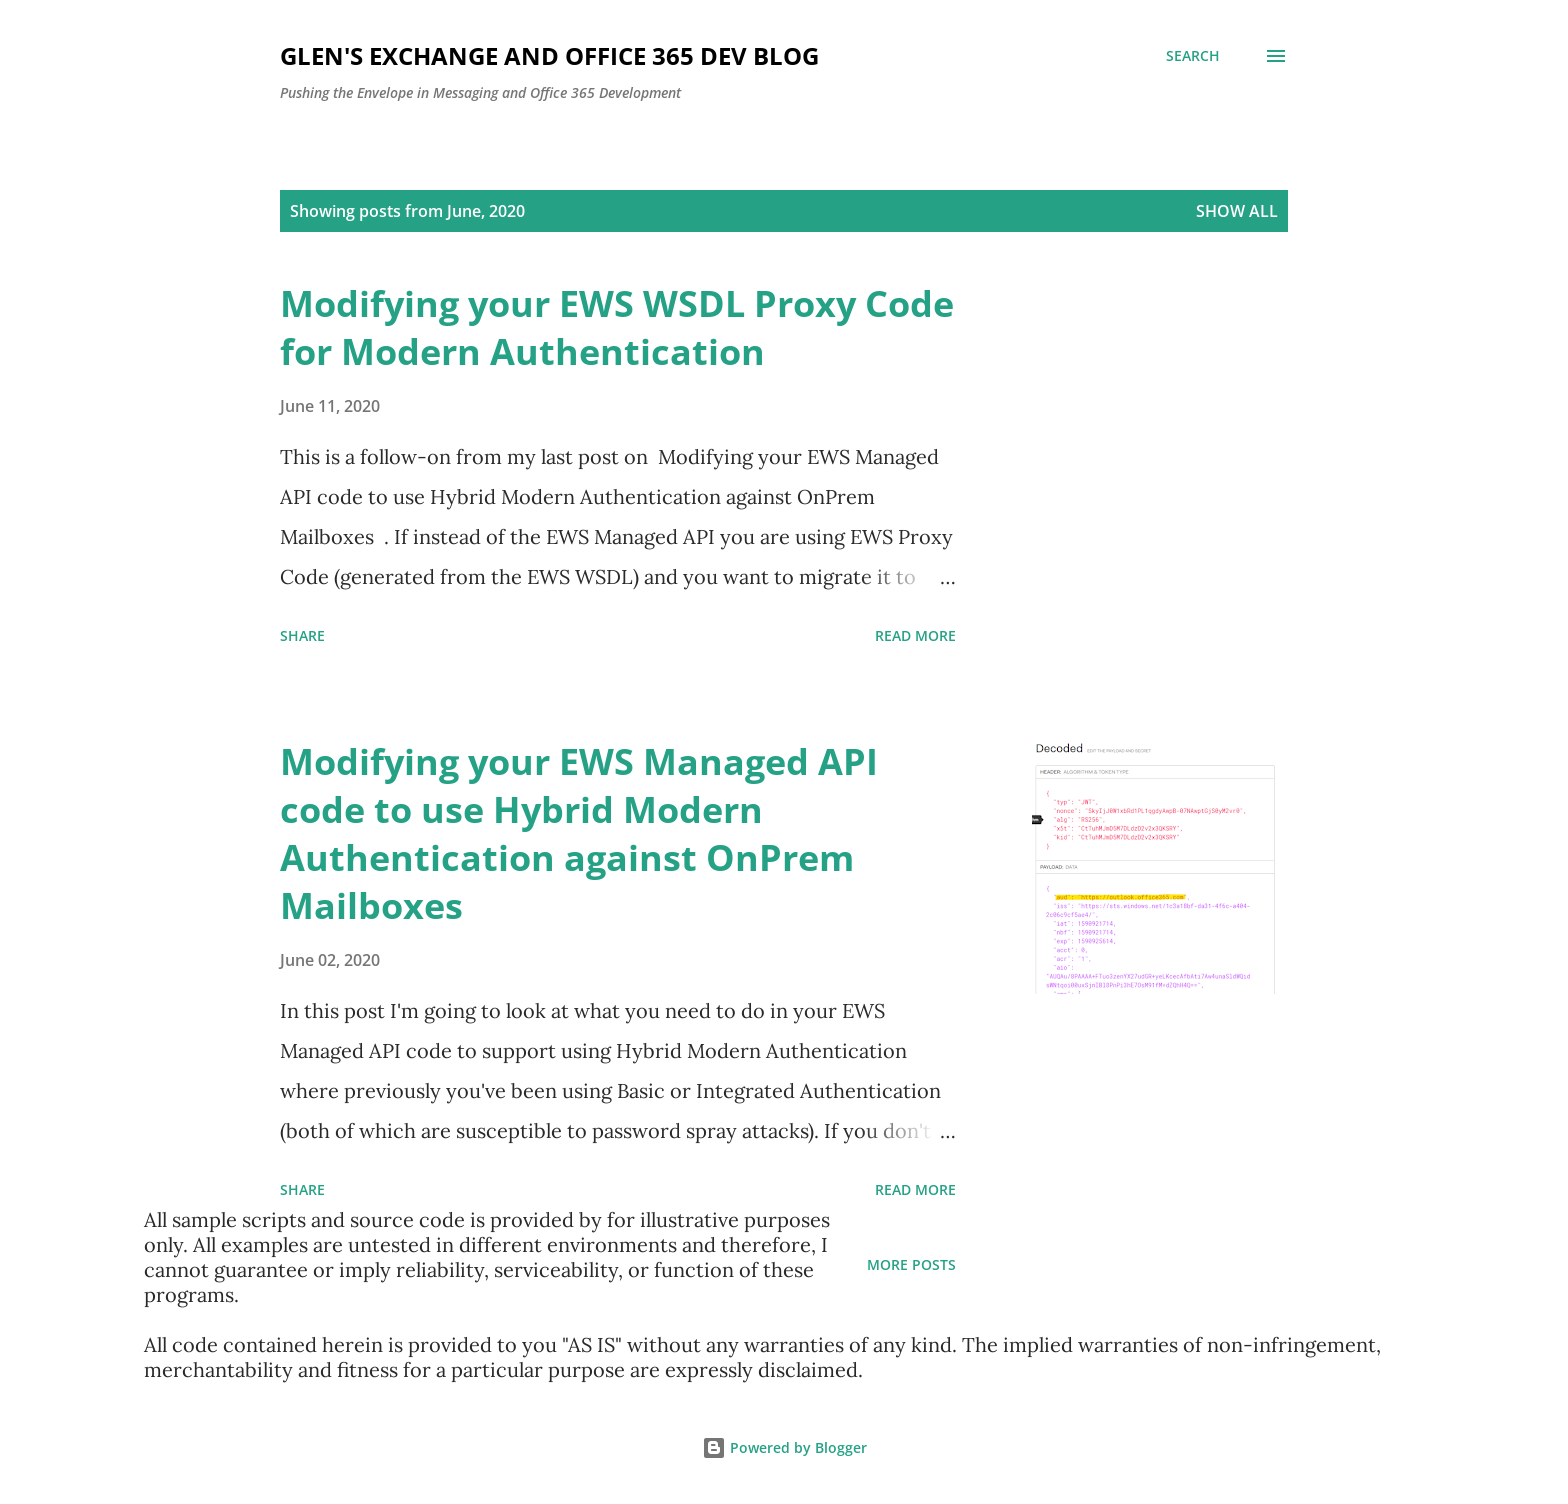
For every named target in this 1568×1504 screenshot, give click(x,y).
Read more (915, 635)
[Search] (1193, 56)
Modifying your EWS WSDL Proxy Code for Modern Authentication (617, 327)
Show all (1237, 211)
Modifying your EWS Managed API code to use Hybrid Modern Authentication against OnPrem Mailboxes (579, 833)
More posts (911, 1264)
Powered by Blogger (784, 1447)
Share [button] (302, 635)
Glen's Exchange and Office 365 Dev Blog (549, 55)
